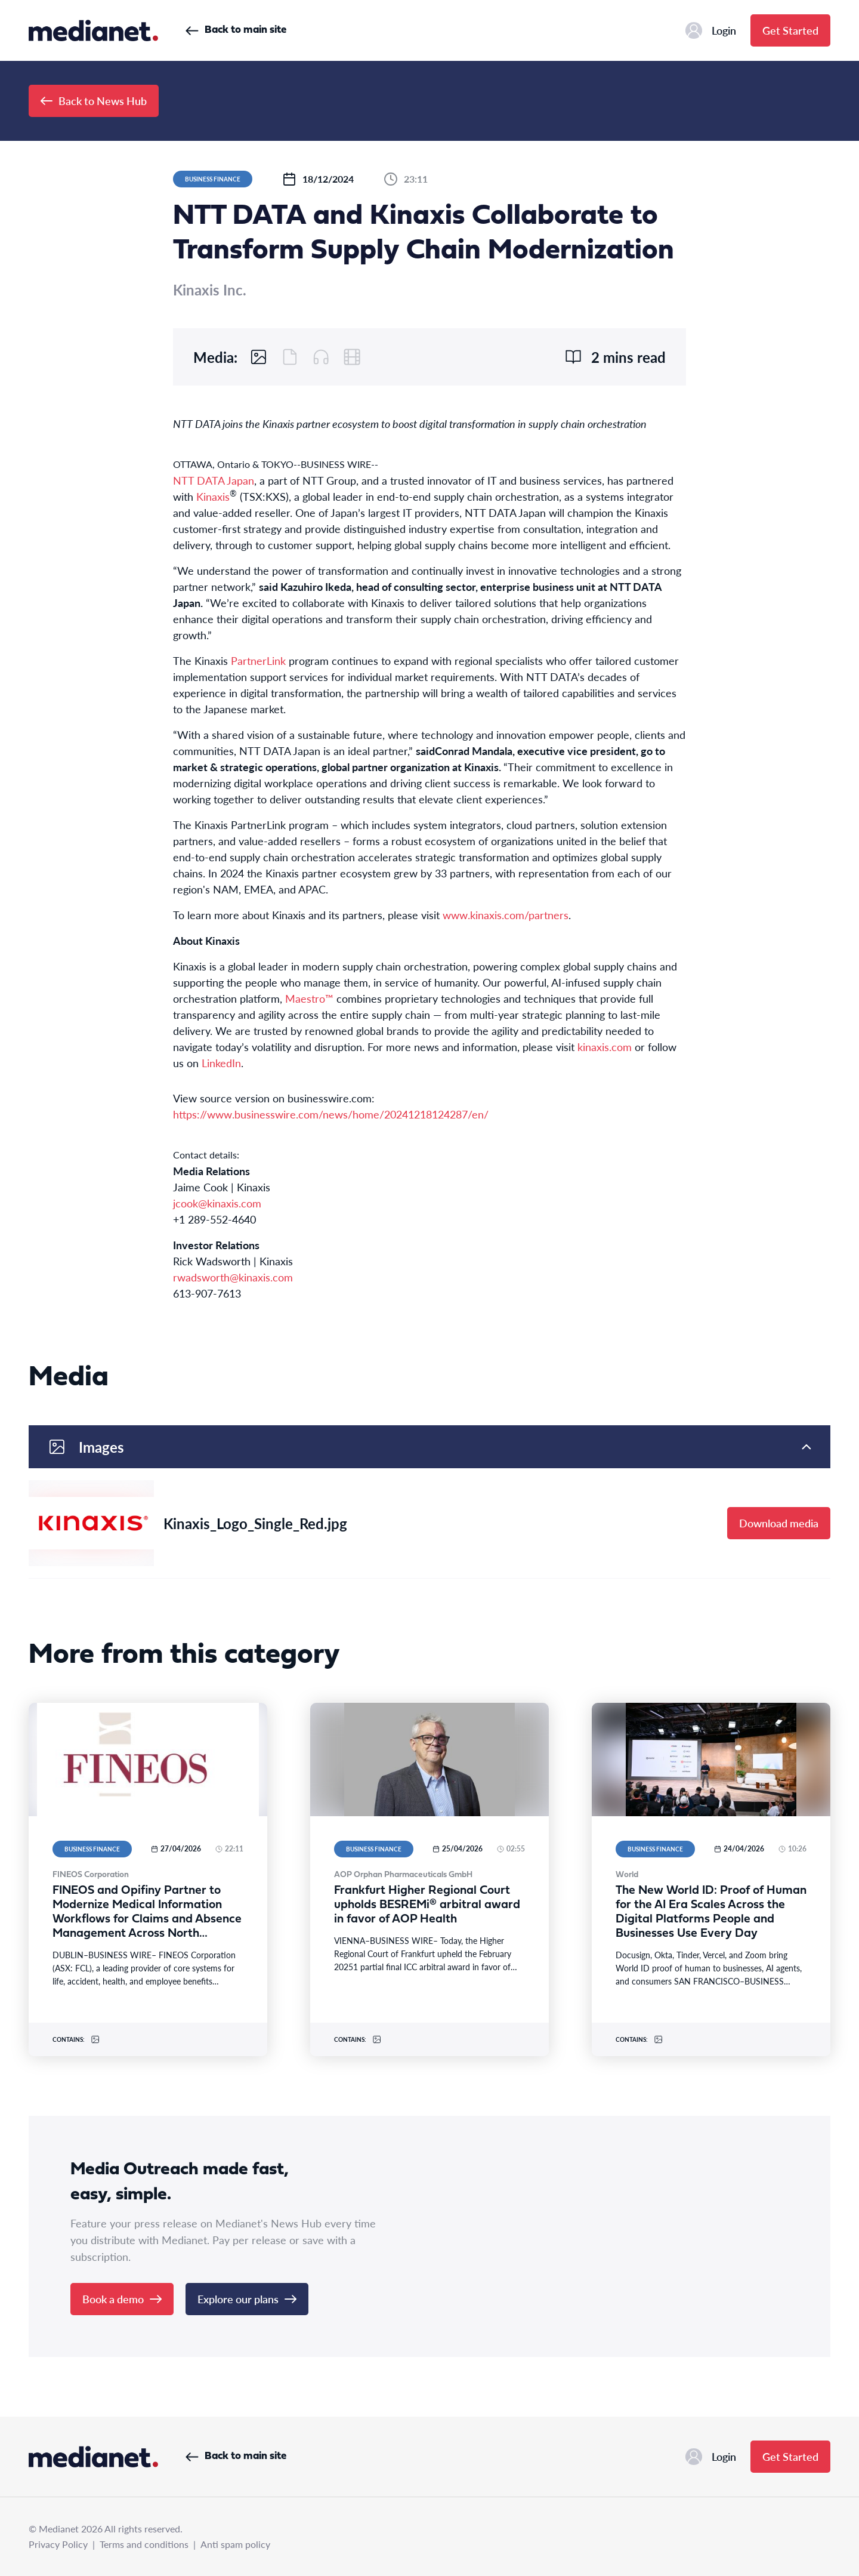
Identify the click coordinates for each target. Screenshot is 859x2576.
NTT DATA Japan (213, 480)
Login (710, 30)
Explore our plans (246, 2298)
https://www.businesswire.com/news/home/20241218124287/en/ (331, 1114)
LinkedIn (221, 1062)
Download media (778, 1522)
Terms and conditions (144, 2544)
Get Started (790, 30)
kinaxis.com (604, 1046)
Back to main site (236, 30)
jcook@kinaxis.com (217, 1202)
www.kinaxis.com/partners (505, 914)
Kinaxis (213, 496)
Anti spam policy (235, 2544)
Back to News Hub (94, 100)
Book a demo (122, 2298)
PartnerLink (258, 660)
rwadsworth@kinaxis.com (233, 1276)
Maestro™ (309, 998)
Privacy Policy (58, 2544)
